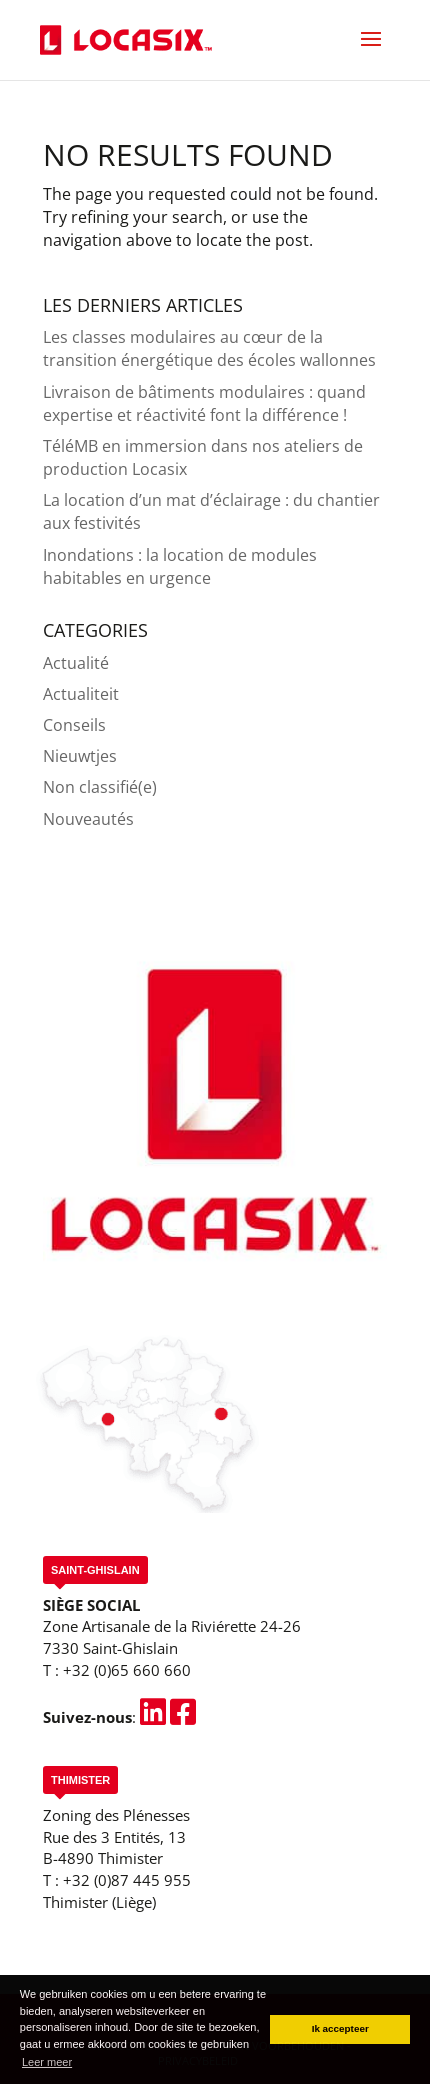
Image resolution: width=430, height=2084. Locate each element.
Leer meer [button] (47, 2062)
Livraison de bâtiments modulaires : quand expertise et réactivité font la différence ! (204, 403)
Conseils (74, 725)
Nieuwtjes (80, 756)
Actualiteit (81, 694)
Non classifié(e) (100, 787)
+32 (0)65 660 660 (127, 1670)
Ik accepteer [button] (340, 2028)
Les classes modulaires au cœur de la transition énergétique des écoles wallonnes (209, 348)
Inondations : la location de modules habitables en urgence (180, 566)
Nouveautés (88, 819)
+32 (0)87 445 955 (127, 1880)
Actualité (76, 663)
